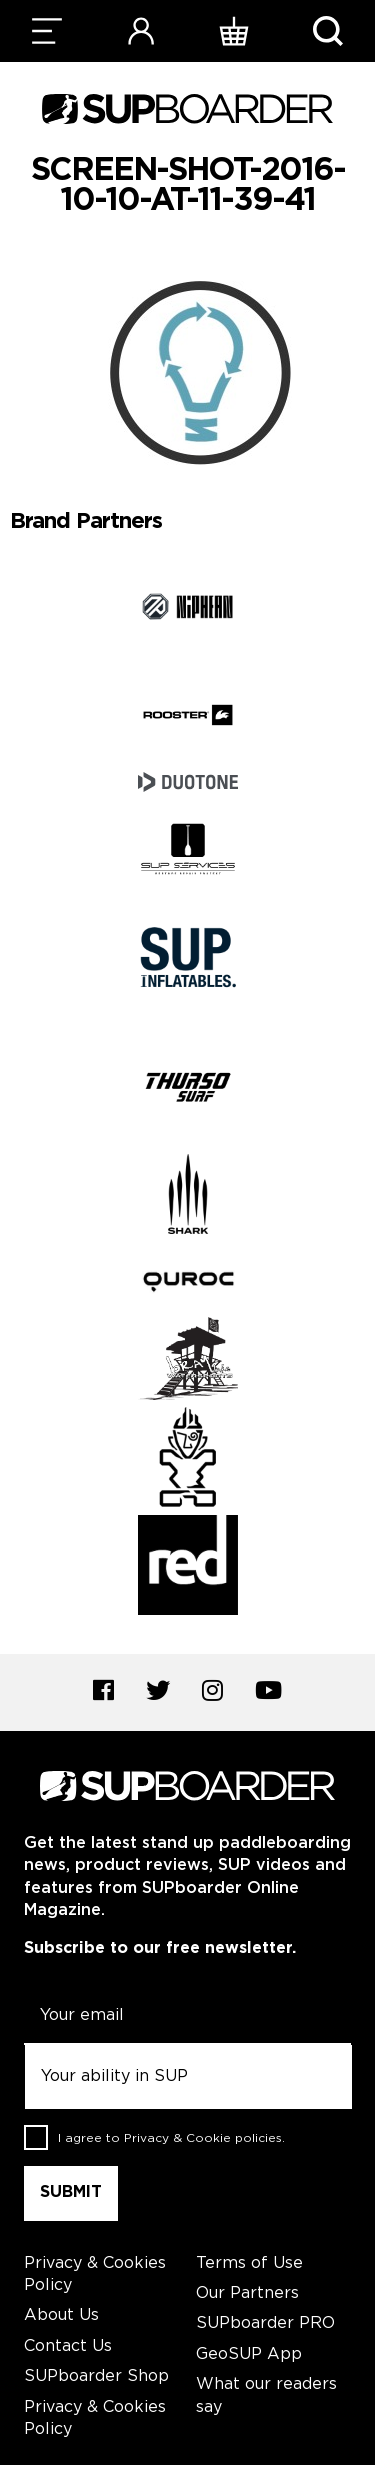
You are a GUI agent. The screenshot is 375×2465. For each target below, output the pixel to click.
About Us (61, 2315)
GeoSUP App (249, 2354)
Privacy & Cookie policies (203, 2138)
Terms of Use (249, 2263)
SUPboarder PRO (265, 2323)
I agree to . (171, 2138)
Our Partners (247, 2293)
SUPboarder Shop (96, 2376)
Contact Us (68, 2346)
